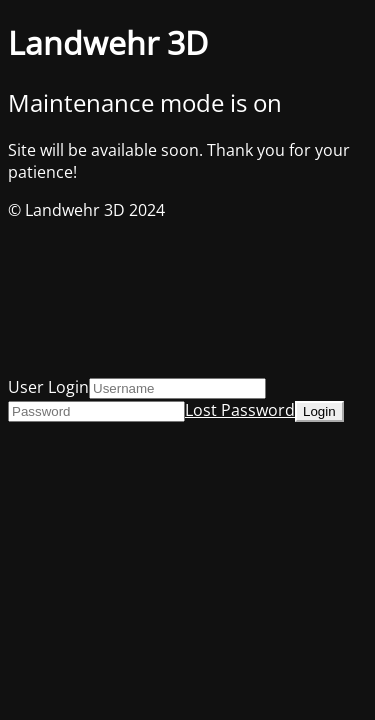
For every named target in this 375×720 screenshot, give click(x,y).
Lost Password (240, 410)
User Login (48, 387)
